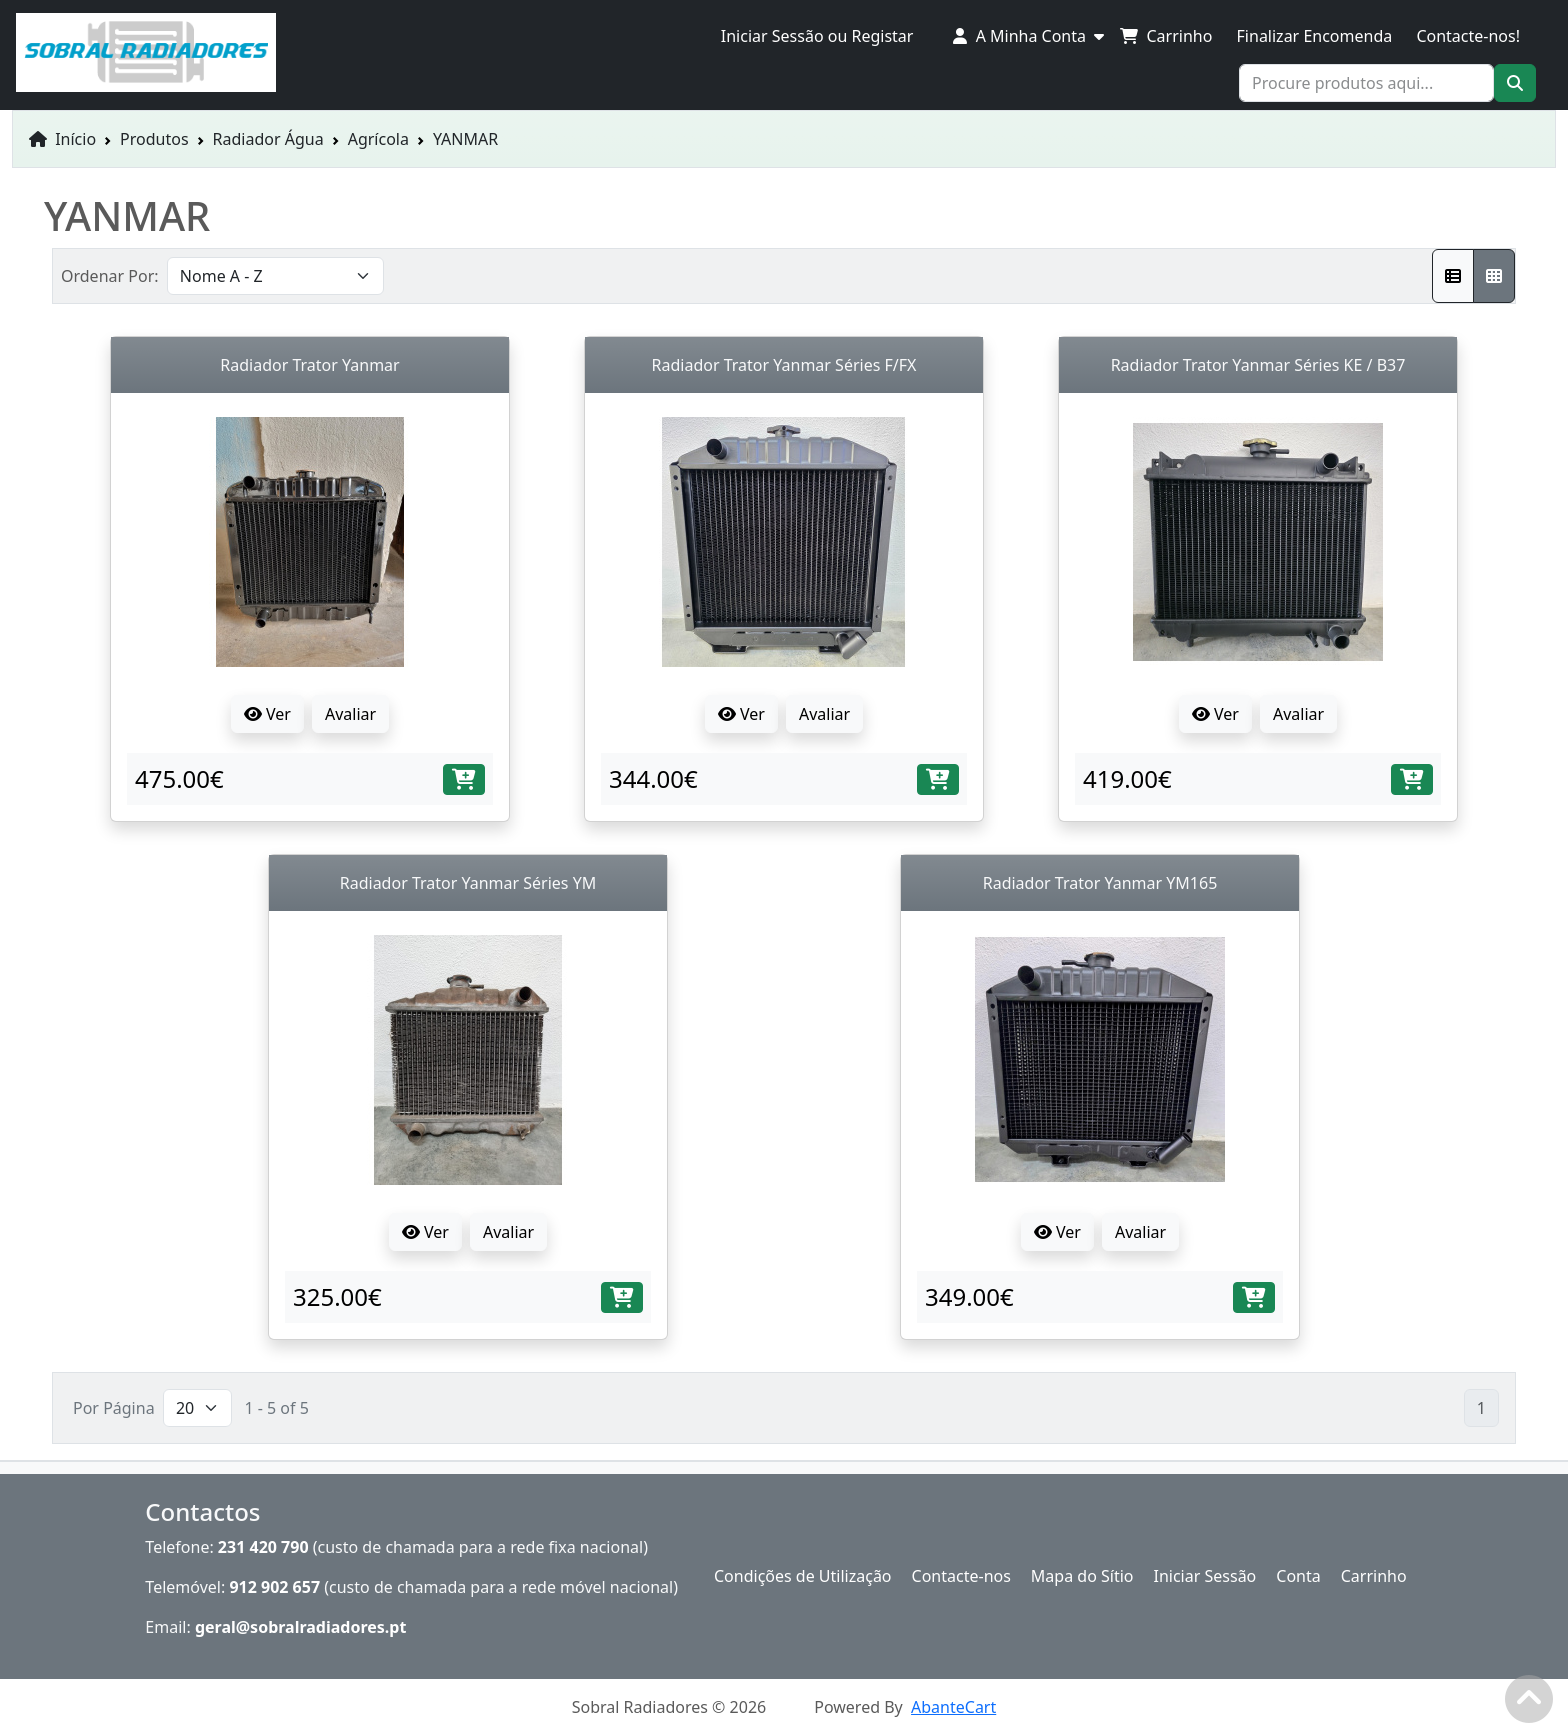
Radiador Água (268, 139)
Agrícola (378, 139)
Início (62, 139)
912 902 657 (274, 1587)
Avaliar (350, 714)
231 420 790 (263, 1547)
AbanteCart (953, 1707)
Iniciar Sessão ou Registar (817, 36)
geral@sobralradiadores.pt (301, 1627)
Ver (267, 714)
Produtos (154, 139)
